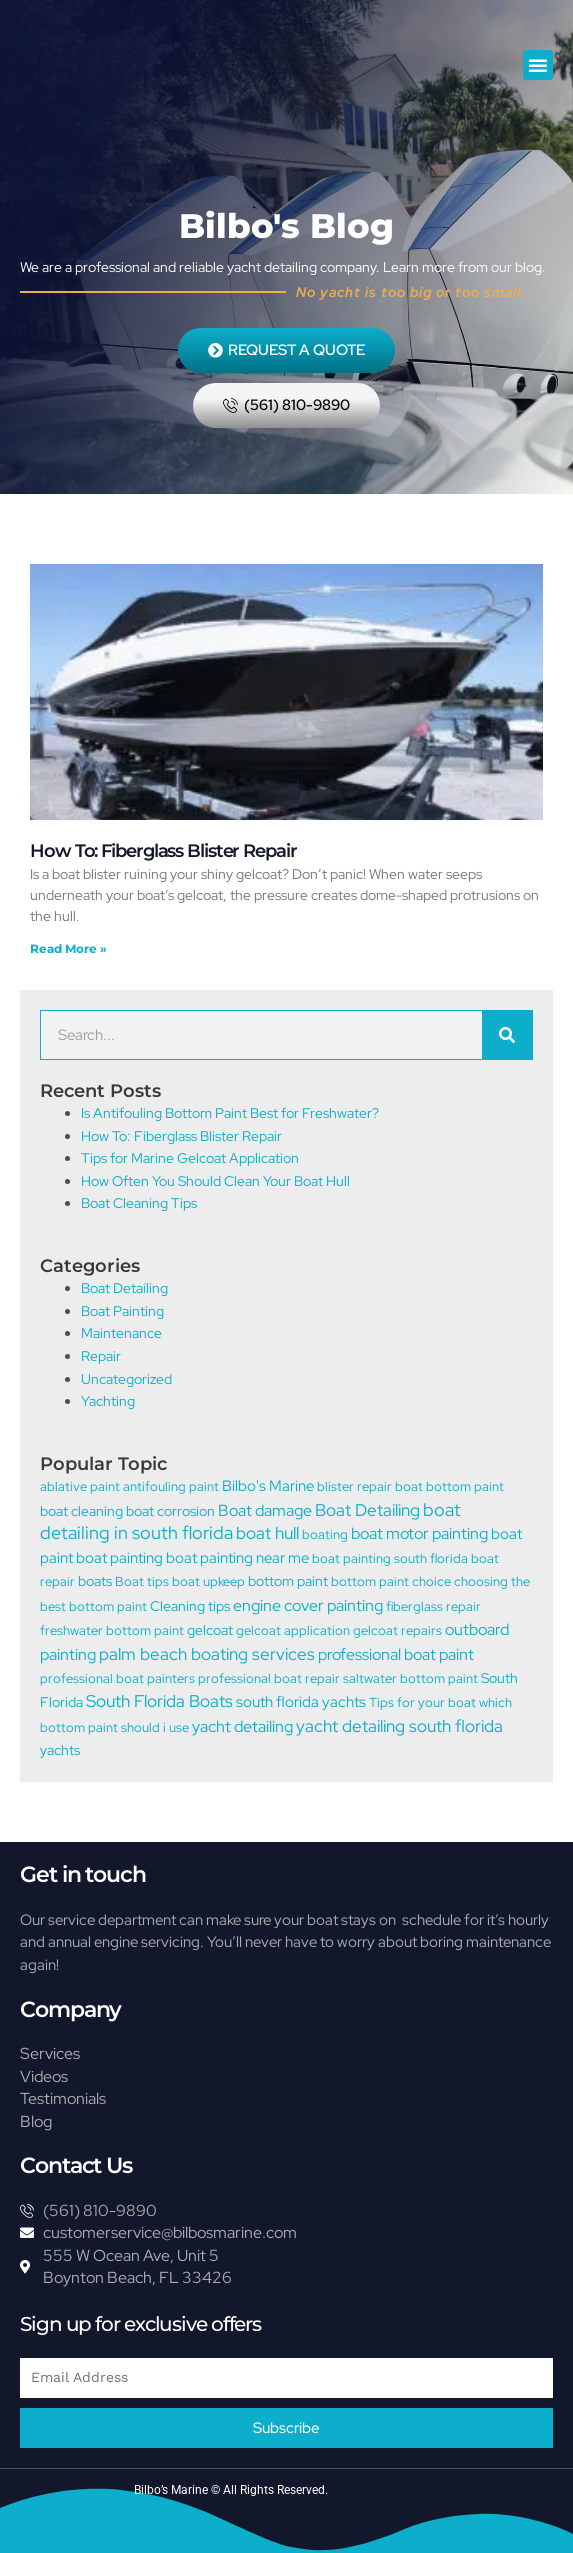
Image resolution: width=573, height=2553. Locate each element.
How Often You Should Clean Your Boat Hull (215, 1181)
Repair (101, 1356)
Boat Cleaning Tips (139, 1203)
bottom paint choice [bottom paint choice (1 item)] (391, 1581)
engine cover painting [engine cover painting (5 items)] (308, 1605)
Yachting (108, 1401)
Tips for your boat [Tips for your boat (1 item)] (422, 1702)
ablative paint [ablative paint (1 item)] (80, 1486)
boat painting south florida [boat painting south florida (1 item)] (390, 1558)
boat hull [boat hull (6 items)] (267, 1533)
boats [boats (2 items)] (95, 1580)
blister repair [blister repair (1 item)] (354, 1486)
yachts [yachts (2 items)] (60, 1749)
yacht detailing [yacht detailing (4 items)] (242, 1726)
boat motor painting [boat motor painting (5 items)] (419, 1533)
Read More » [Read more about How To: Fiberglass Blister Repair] (68, 948)
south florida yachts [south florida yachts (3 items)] (301, 1702)
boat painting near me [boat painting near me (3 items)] (237, 1558)
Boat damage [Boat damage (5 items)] (265, 1510)
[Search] (507, 1035)
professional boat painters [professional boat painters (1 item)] (117, 1678)
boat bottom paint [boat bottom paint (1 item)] (449, 1486)
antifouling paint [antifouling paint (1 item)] (171, 1486)
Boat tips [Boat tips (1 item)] (142, 1581)
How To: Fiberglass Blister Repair (163, 851)
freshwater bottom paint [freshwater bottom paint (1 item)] (112, 1630)
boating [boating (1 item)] (325, 1534)
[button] (538, 65)
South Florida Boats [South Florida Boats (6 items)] (159, 1701)
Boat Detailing (124, 1288)
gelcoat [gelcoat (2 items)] (210, 1629)
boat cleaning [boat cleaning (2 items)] (81, 1510)
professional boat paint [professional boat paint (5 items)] (396, 1654)
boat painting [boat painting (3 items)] (119, 1558)
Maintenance (121, 1333)
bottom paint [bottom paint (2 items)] (288, 1580)
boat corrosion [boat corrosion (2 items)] (170, 1510)
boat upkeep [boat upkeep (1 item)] (208, 1581)
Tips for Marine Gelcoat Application (190, 1158)
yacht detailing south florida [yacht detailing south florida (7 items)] (399, 1725)
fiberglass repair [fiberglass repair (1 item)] (433, 1606)
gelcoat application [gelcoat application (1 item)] (293, 1630)
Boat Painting (122, 1311)
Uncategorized (126, 1379)
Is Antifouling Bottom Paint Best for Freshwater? (230, 1113)
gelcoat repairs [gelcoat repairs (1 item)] (397, 1630)
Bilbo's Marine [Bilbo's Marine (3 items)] (268, 1486)
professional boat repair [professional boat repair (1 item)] (269, 1678)
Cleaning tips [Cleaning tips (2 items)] (190, 1605)
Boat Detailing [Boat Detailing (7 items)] (367, 1509)
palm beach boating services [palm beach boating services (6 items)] (207, 1654)
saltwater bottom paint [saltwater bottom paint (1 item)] (410, 1678)
